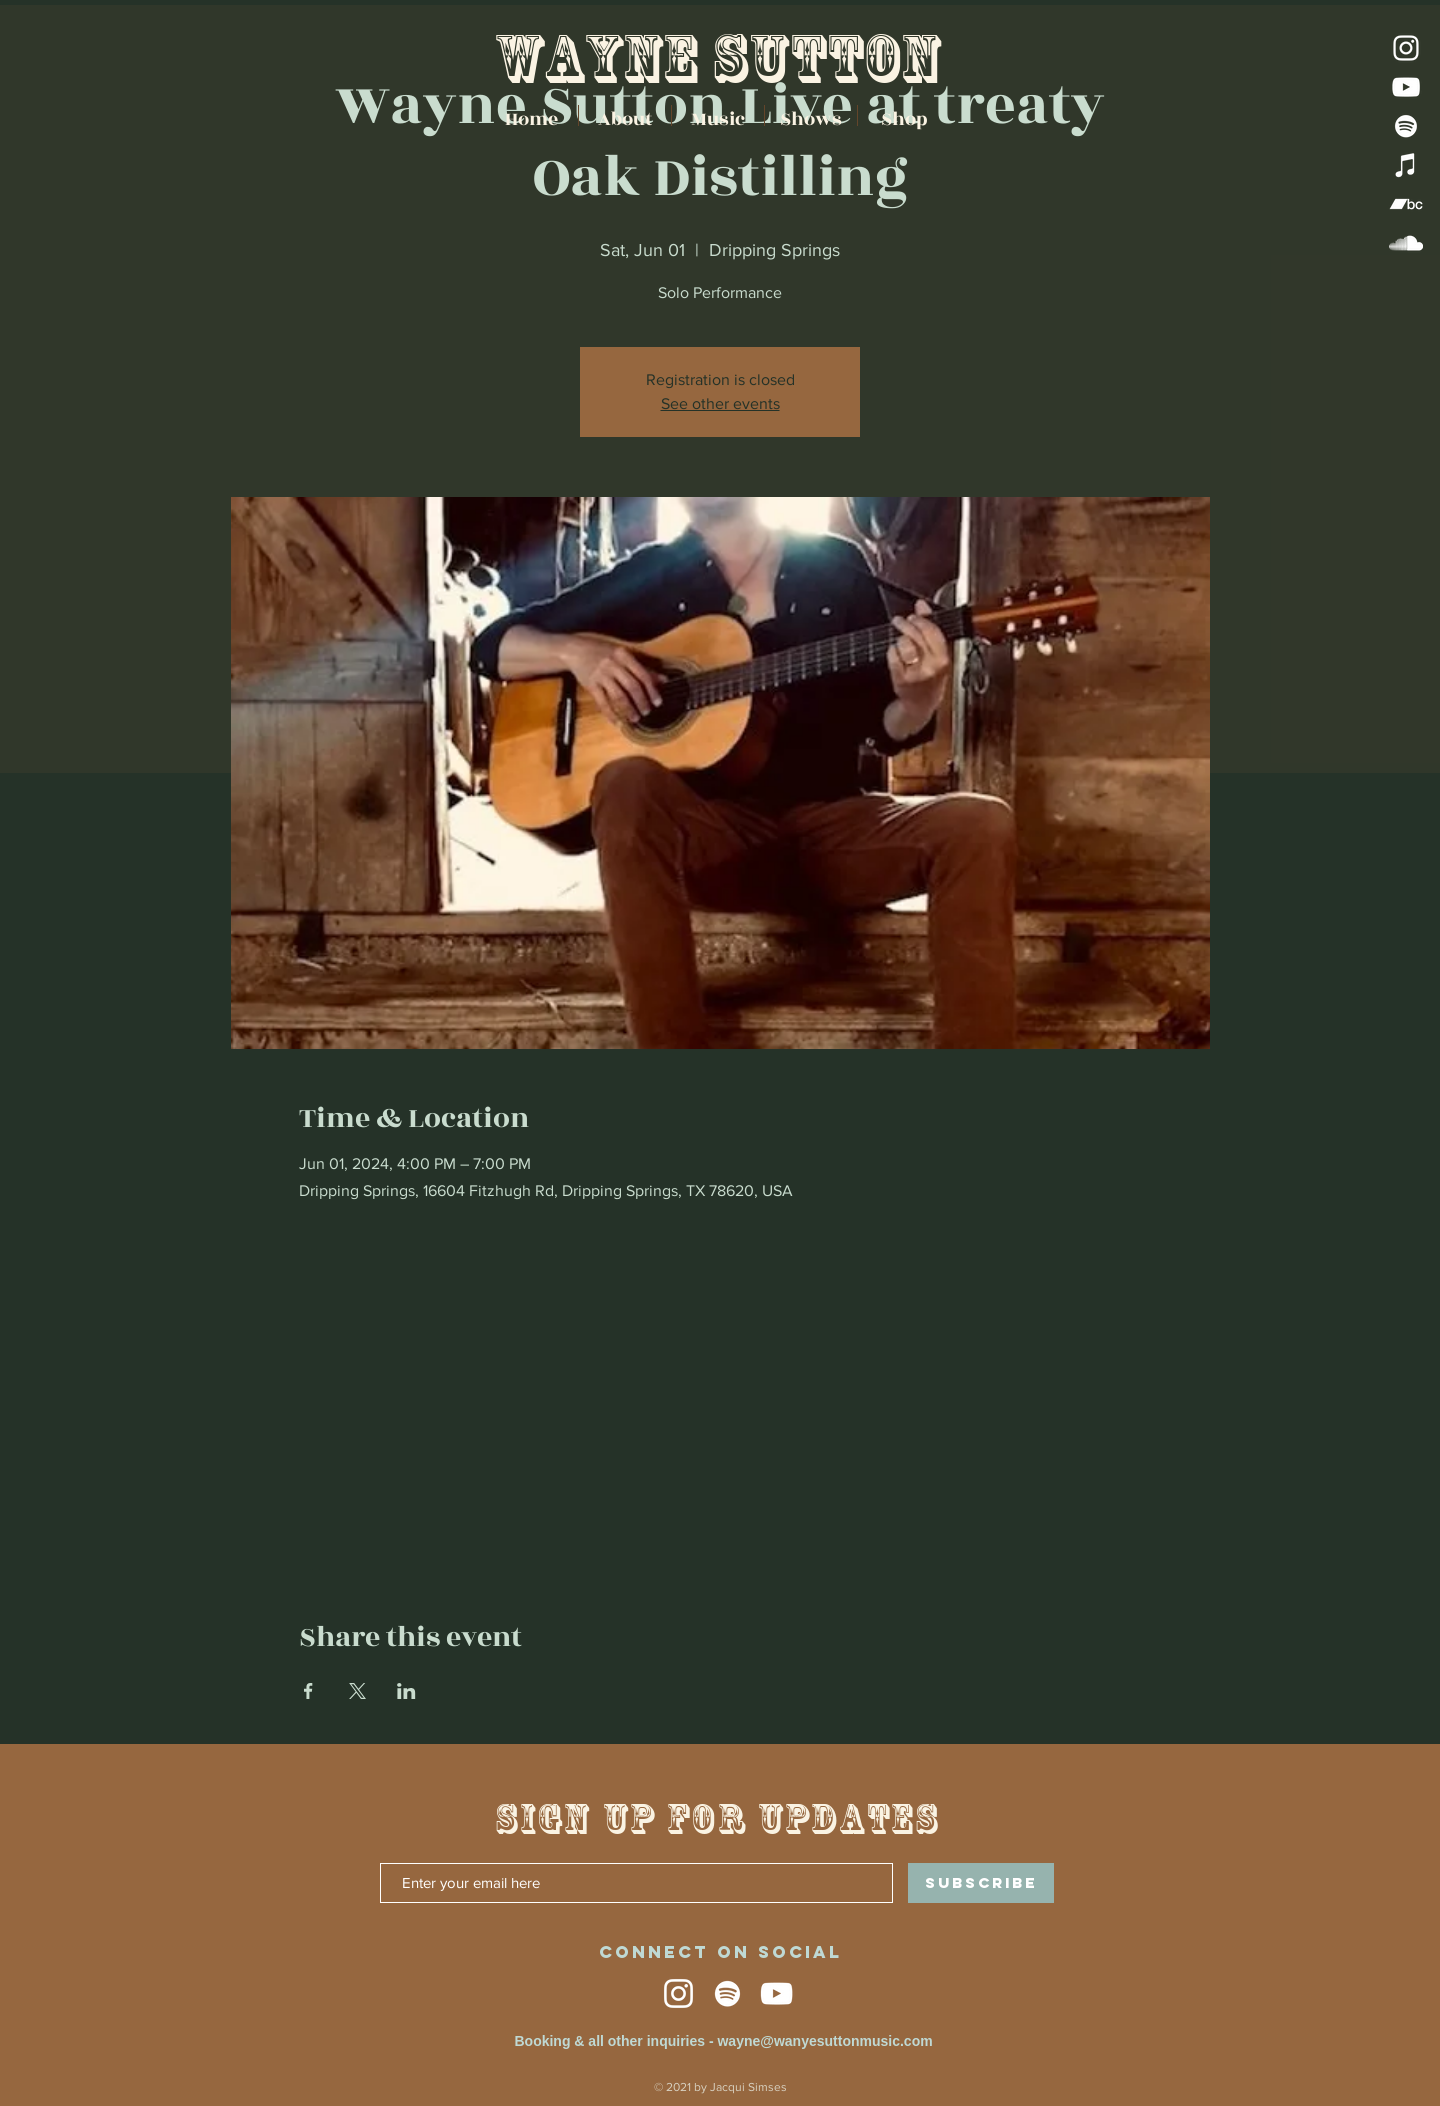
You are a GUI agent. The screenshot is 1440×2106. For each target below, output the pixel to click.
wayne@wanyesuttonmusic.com (824, 2041)
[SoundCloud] (1406, 243)
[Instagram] (1406, 48)
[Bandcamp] (1406, 204)
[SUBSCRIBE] (981, 1883)
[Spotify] (1406, 126)
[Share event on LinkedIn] (406, 1691)
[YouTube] (1406, 87)
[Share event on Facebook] (308, 1691)
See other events (720, 403)
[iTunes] (1406, 165)
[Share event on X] (357, 1691)
